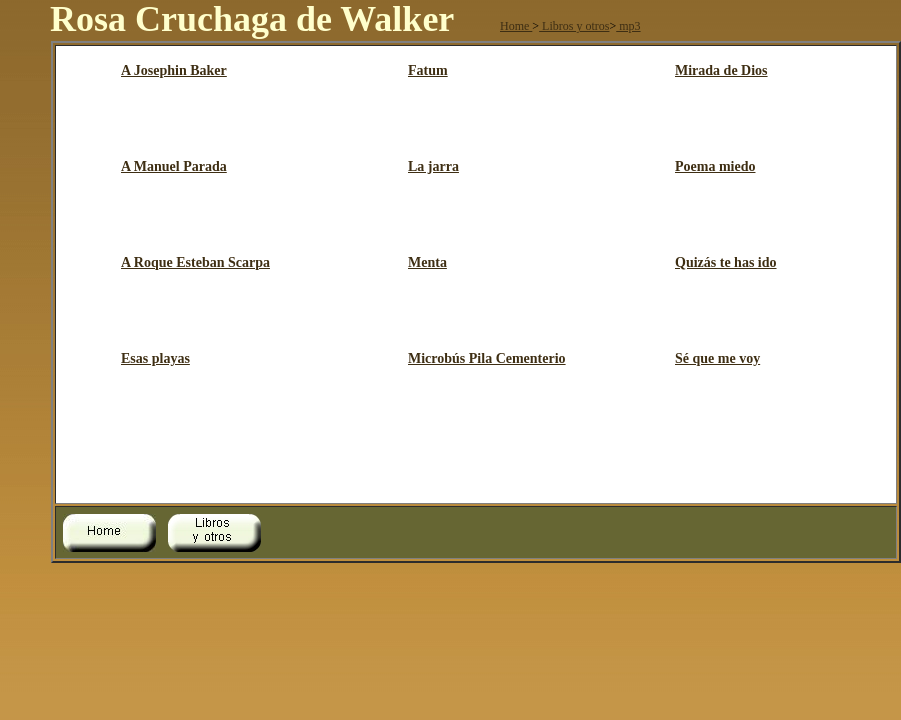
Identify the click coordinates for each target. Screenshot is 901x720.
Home (516, 26)
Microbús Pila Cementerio (487, 358)
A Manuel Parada (174, 166)
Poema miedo (715, 166)
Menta (427, 262)
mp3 (628, 26)
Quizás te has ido (726, 262)
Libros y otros (574, 26)
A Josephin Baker (174, 70)
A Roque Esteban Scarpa (195, 262)
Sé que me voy (717, 358)
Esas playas (155, 358)
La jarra (433, 166)
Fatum (428, 70)
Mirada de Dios (721, 70)
